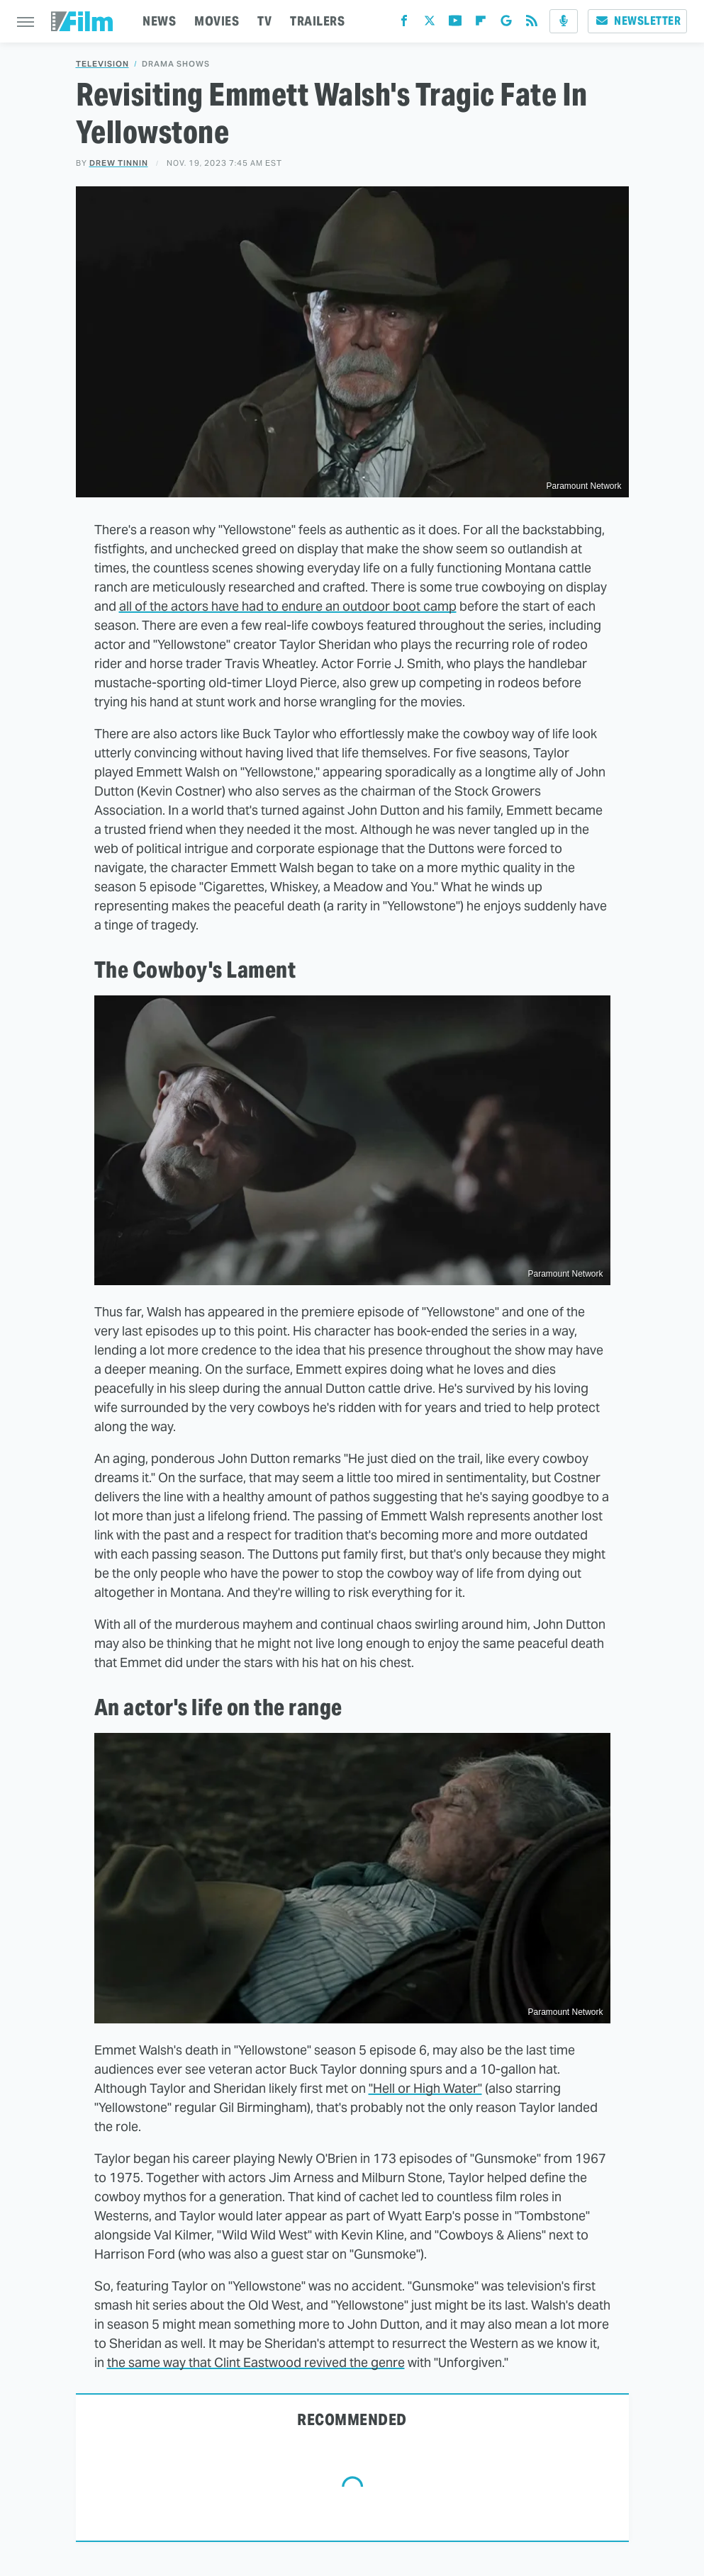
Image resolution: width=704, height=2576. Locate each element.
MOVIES (216, 21)
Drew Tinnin (118, 163)
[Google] (506, 23)
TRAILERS (317, 21)
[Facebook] (404, 23)
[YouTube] (455, 23)
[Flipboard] (480, 23)
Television (102, 64)
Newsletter (637, 20)
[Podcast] (563, 21)
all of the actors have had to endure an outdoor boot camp (288, 606)
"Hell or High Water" (425, 2088)
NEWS (159, 21)
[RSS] (532, 23)
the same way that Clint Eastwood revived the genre (256, 2362)
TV (264, 21)
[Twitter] (429, 23)
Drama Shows (176, 64)
